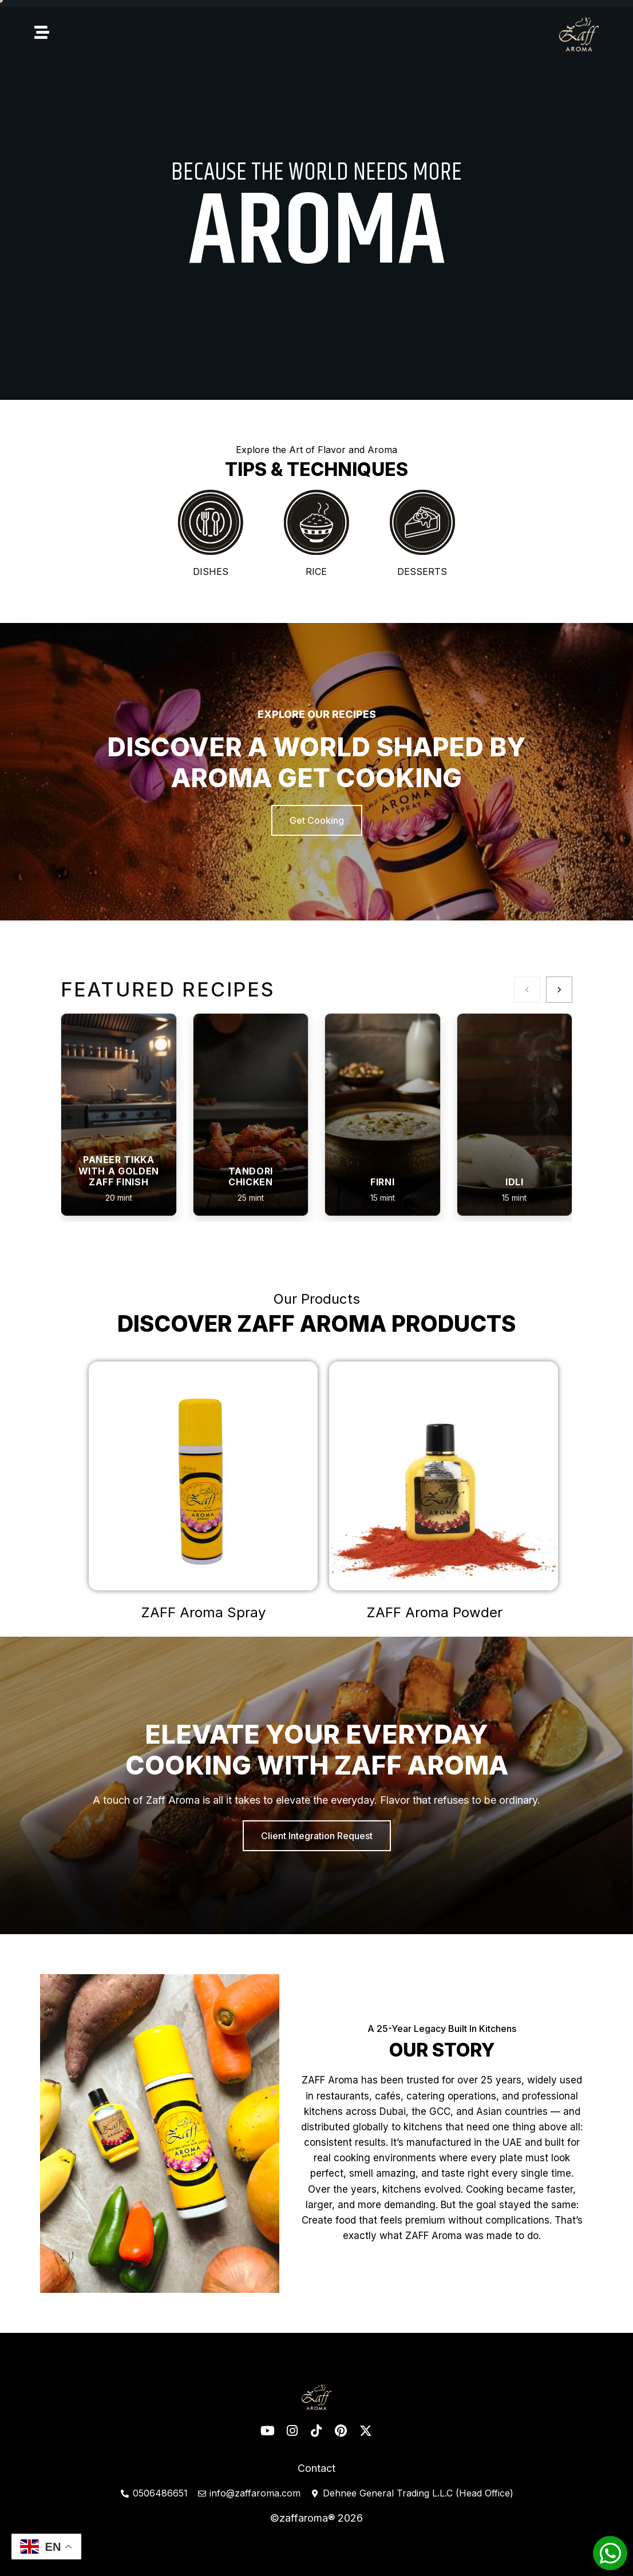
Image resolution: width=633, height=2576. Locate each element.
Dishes (210, 571)
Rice (316, 571)
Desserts (422, 571)
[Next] (559, 990)
